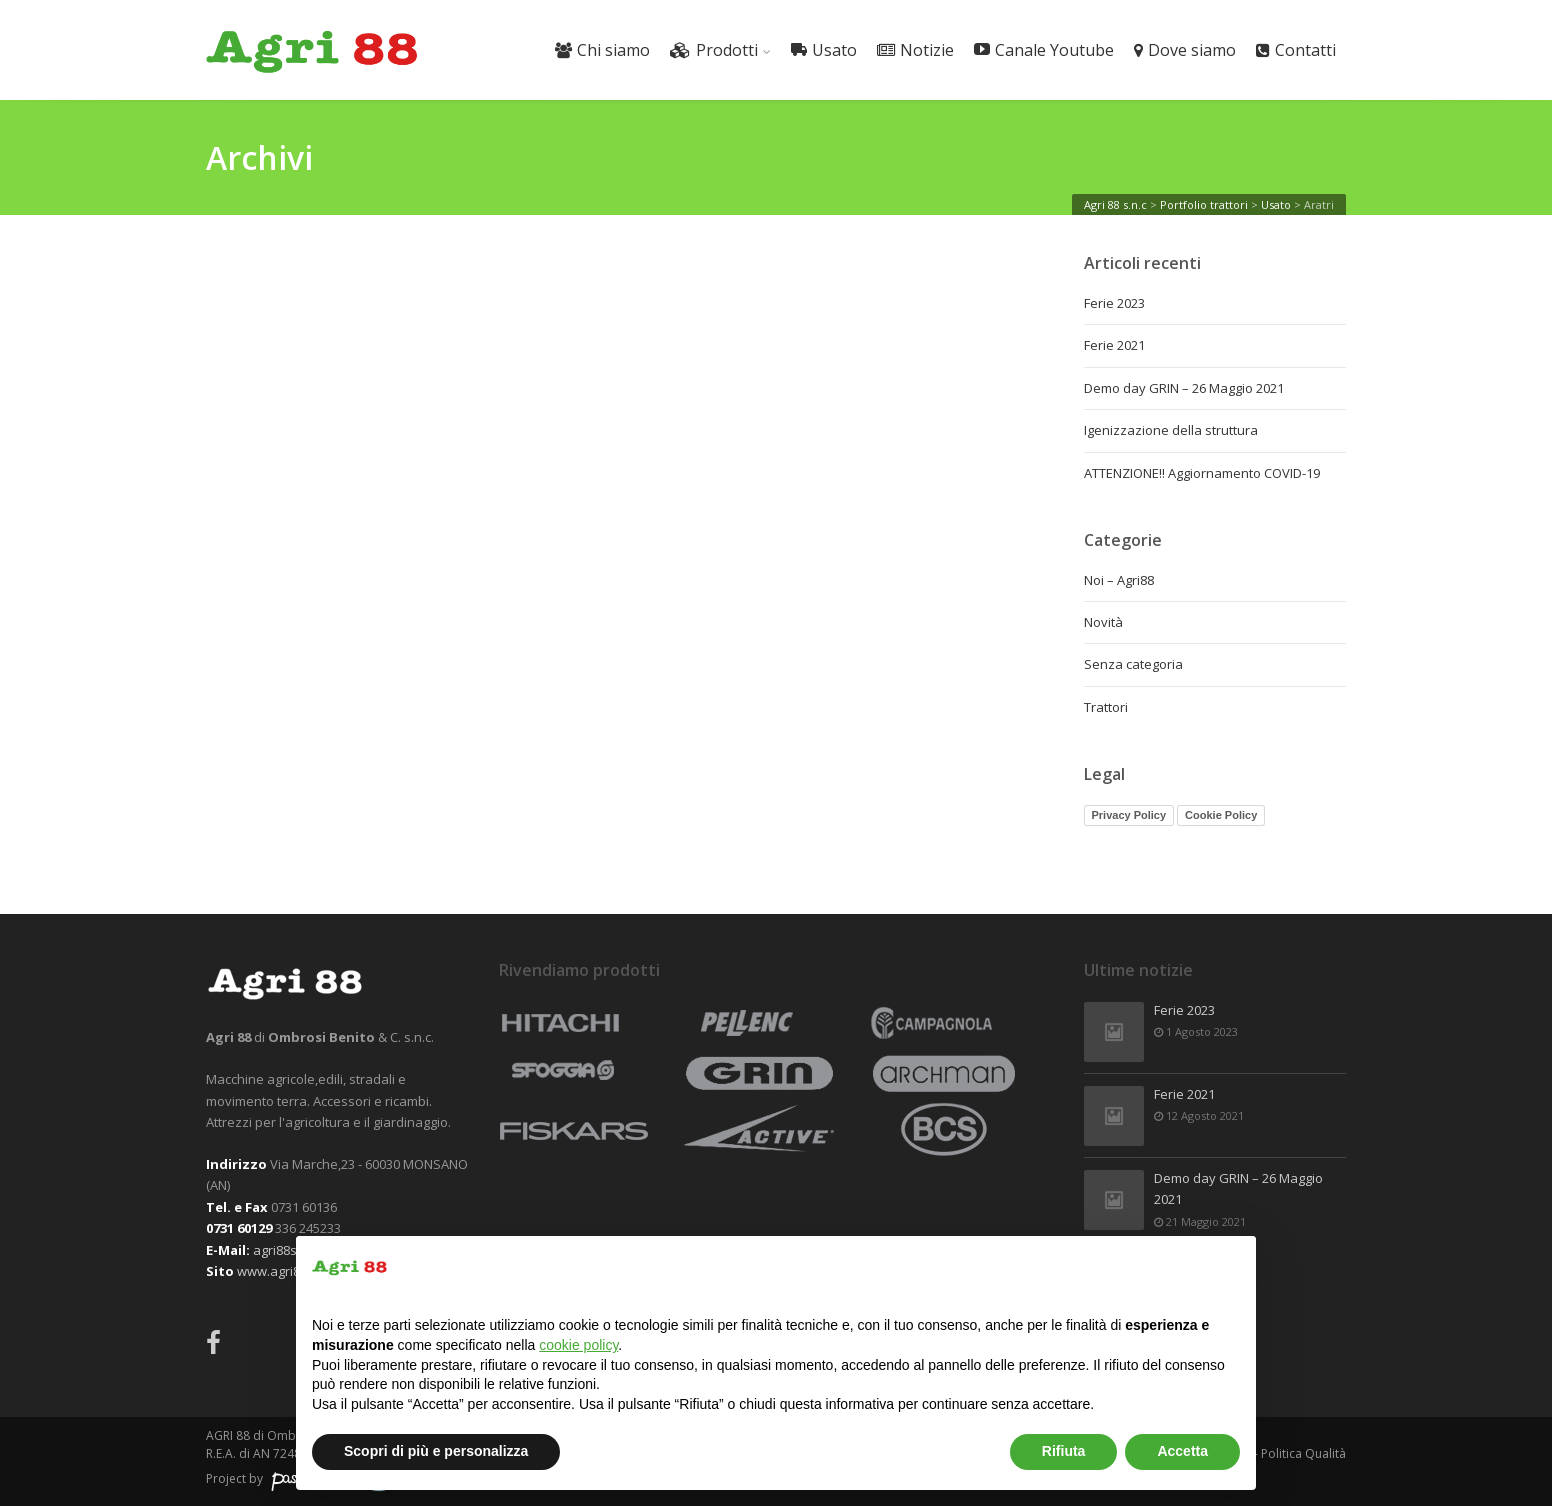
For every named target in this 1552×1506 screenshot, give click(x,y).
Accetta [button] (1182, 1451)
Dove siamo (1185, 50)
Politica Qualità (1303, 1453)
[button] (1230, 1268)
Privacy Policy (1129, 815)
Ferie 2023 (1114, 303)
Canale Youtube (1044, 50)
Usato (824, 50)
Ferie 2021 (1114, 345)
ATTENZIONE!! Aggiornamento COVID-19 (1202, 473)
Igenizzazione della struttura (1171, 430)
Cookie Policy (1221, 815)
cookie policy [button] (578, 1345)
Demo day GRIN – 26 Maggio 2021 (1184, 388)
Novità (1103, 622)
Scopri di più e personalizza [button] (436, 1451)
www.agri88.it (277, 1271)
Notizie (915, 50)
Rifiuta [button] (1064, 1451)
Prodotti (714, 50)
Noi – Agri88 (1119, 580)
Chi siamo (602, 50)
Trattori (1106, 707)
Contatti (1296, 50)
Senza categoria (1133, 664)
